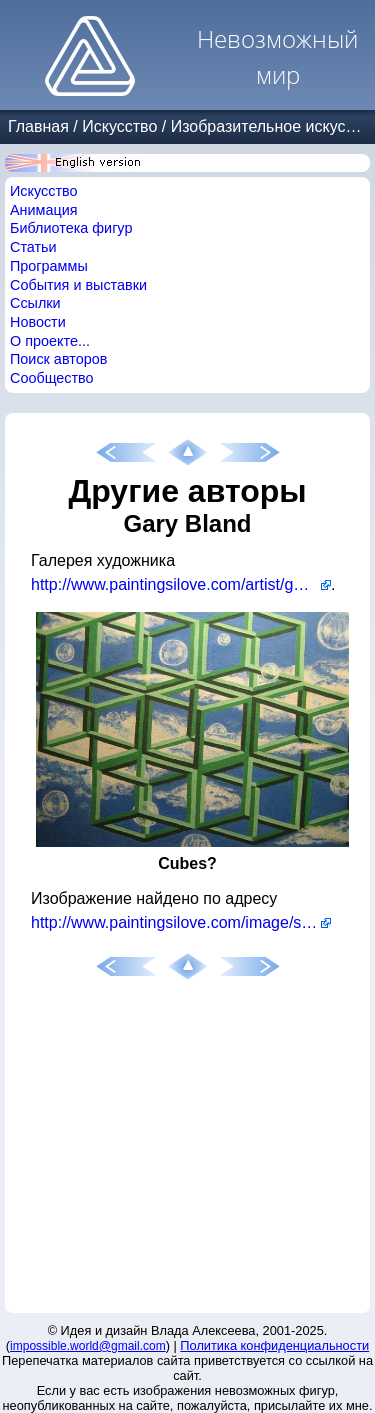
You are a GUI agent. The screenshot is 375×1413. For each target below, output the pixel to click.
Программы (49, 266)
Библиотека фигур (71, 228)
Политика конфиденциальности (274, 1345)
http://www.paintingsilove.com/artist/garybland (181, 584)
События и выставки (78, 285)
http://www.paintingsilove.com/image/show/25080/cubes (181, 922)
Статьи (33, 247)
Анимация (44, 210)
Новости (38, 322)
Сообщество (52, 378)
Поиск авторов (58, 359)
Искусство (119, 126)
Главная (38, 126)
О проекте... (50, 341)
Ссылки (35, 303)
